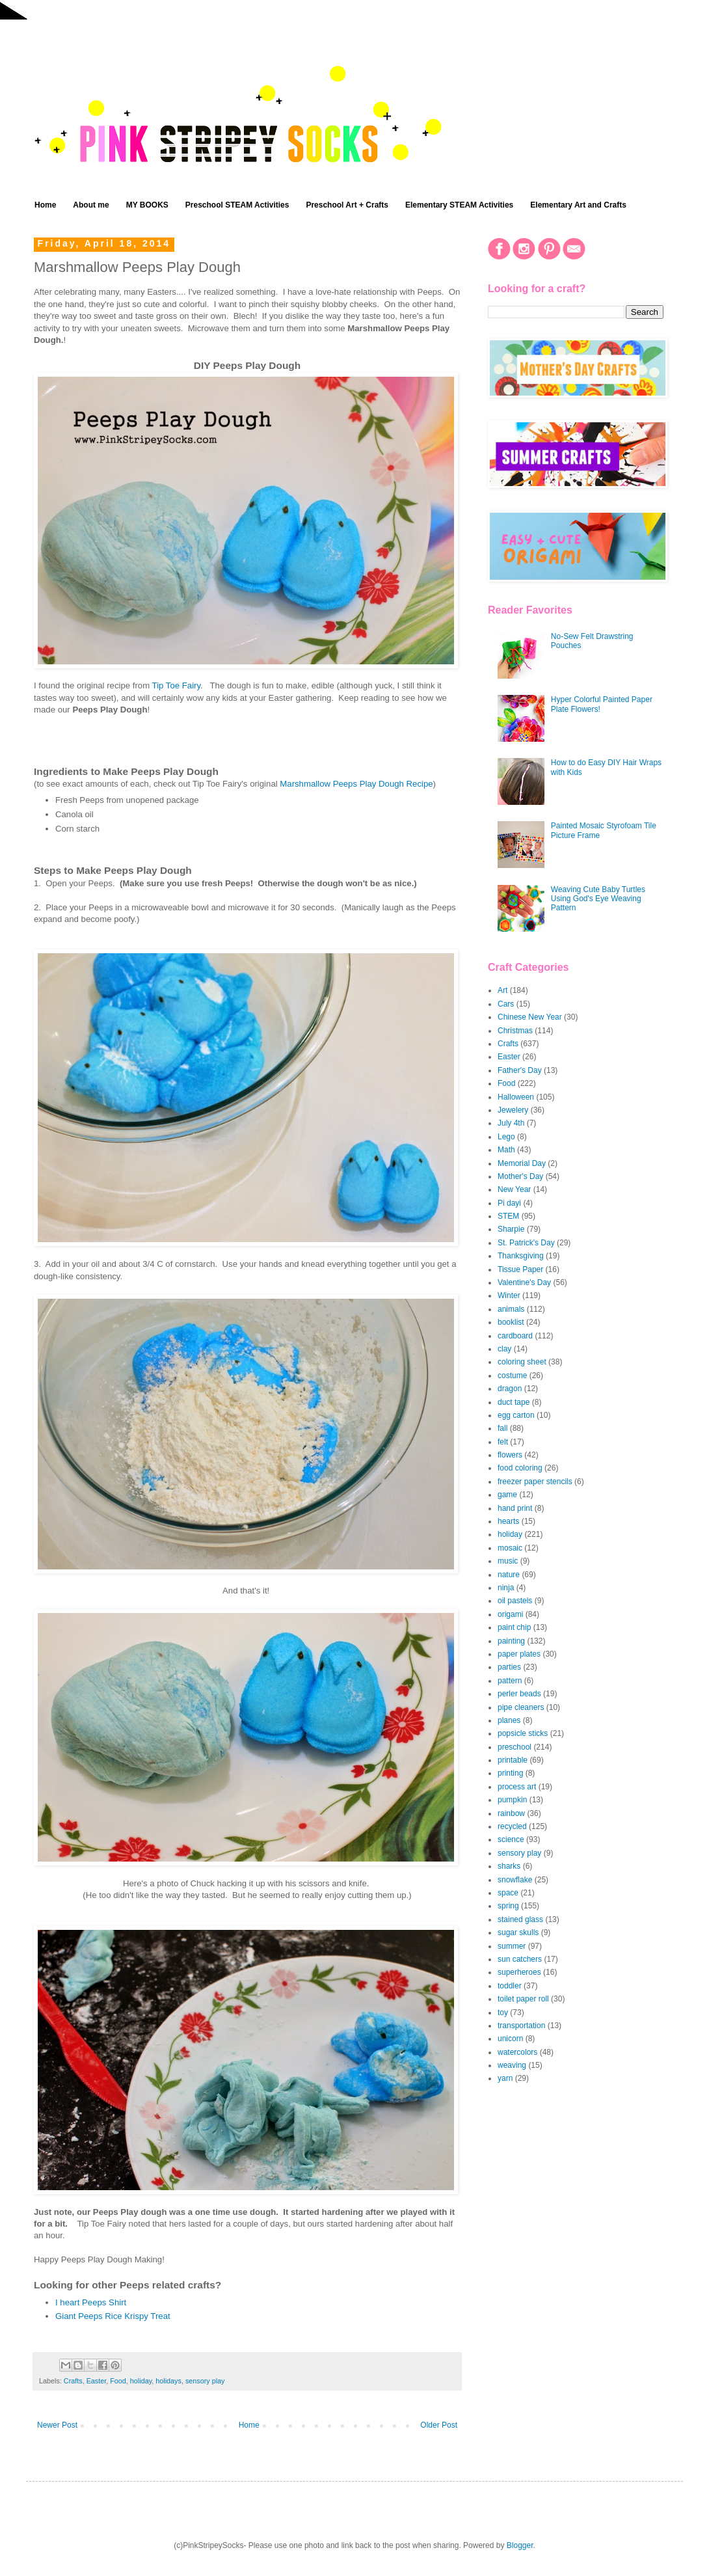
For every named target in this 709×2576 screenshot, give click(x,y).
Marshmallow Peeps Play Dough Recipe (356, 784)
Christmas (515, 1030)
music (508, 1561)
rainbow (511, 1813)
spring (508, 1905)
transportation (521, 2025)
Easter (97, 2381)
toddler (510, 1985)
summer (512, 1946)
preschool (514, 1747)
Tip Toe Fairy (176, 685)
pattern (510, 1680)
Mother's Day (520, 1176)
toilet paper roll (523, 1998)
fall (502, 1428)
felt (503, 1441)
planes (509, 1720)
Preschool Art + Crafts (347, 205)
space (508, 1892)
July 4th (511, 1123)
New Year (514, 1189)
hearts (508, 1521)
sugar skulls (518, 1932)
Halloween (516, 1097)
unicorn (510, 2038)
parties (509, 1667)
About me (91, 205)
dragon (510, 1388)
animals (511, 1309)
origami (510, 1614)
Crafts (73, 2381)
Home (45, 205)
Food (118, 2381)
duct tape (513, 1402)
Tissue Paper (520, 1269)
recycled (512, 1826)
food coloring (520, 1467)
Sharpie (511, 1229)
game (507, 1494)
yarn (505, 2078)
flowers (510, 1454)
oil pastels (515, 1600)
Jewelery (513, 1110)
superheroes (519, 1972)
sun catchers (520, 1959)
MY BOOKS (147, 205)
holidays (168, 2381)
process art (517, 1786)
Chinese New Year (530, 1017)
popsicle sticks (523, 1733)
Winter (509, 1295)
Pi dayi (509, 1203)
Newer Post (57, 2425)
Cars (506, 1004)
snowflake (515, 1879)
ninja (506, 1587)
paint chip (514, 1627)
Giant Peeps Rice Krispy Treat (112, 2316)
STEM (508, 1216)
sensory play (205, 2381)
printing (510, 1773)
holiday (141, 2381)
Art (502, 990)
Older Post (438, 2425)
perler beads (519, 1693)
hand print (515, 1508)
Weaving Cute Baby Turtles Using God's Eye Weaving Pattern (598, 899)
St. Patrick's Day (526, 1242)
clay (504, 1348)
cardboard (515, 1335)
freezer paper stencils (535, 1481)
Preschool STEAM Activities (237, 205)
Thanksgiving (521, 1255)
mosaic (510, 1547)
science (511, 1839)
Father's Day (520, 1070)
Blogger (520, 2545)
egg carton (516, 1415)
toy (503, 2012)
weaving (512, 2065)
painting (511, 1641)
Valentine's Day (524, 1282)
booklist (511, 1322)
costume (512, 1375)
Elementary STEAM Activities (459, 205)
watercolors (517, 2052)
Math (506, 1149)
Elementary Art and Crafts (578, 205)
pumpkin (512, 1799)
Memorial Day (522, 1163)
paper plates (519, 1654)
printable (513, 1760)
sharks (509, 1866)
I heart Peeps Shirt (90, 2302)
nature (509, 1574)
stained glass (520, 1919)
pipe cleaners (521, 1707)
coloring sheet (522, 1361)
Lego (506, 1136)
